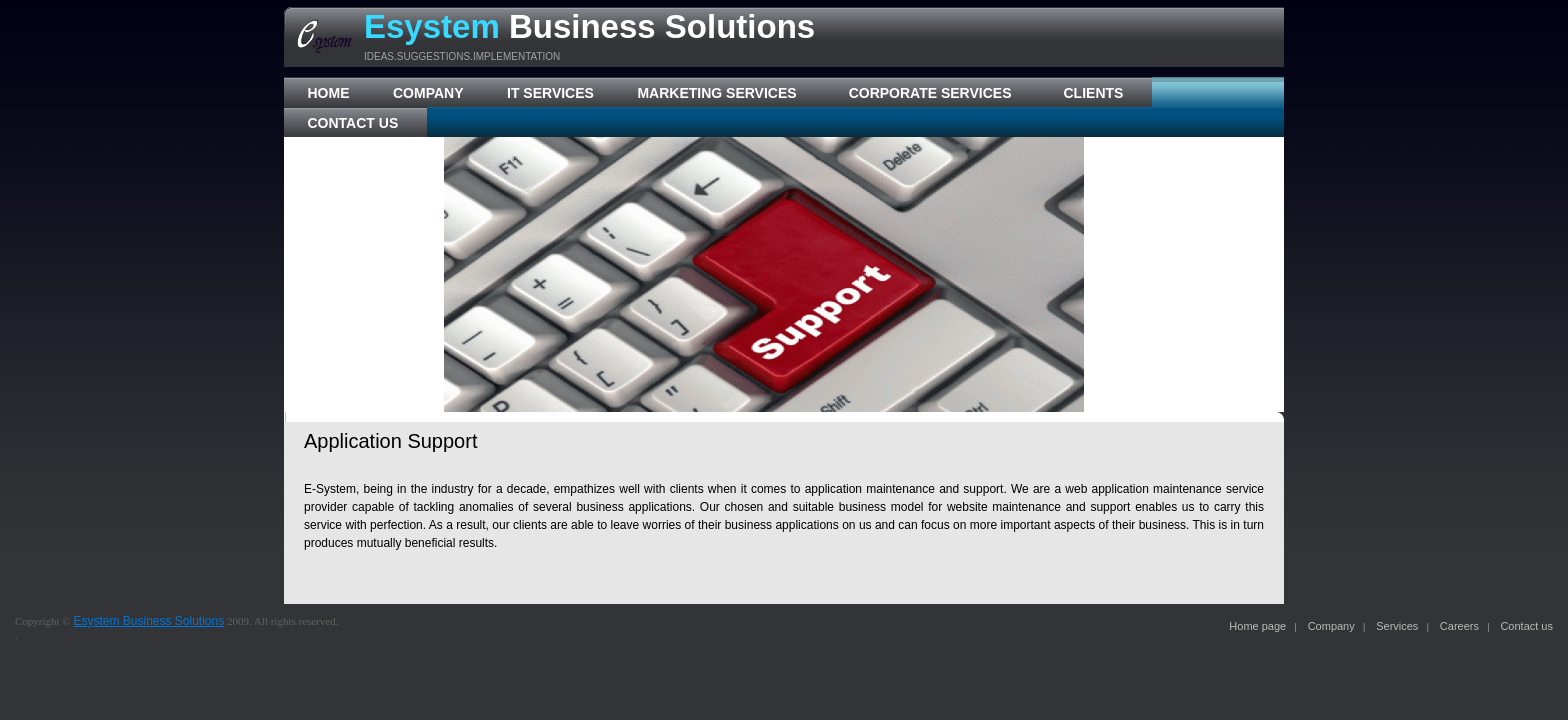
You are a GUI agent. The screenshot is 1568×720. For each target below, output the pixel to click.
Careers (1459, 626)
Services (1397, 626)
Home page (1257, 626)
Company (1331, 626)
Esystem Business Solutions (148, 621)
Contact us (1526, 626)
